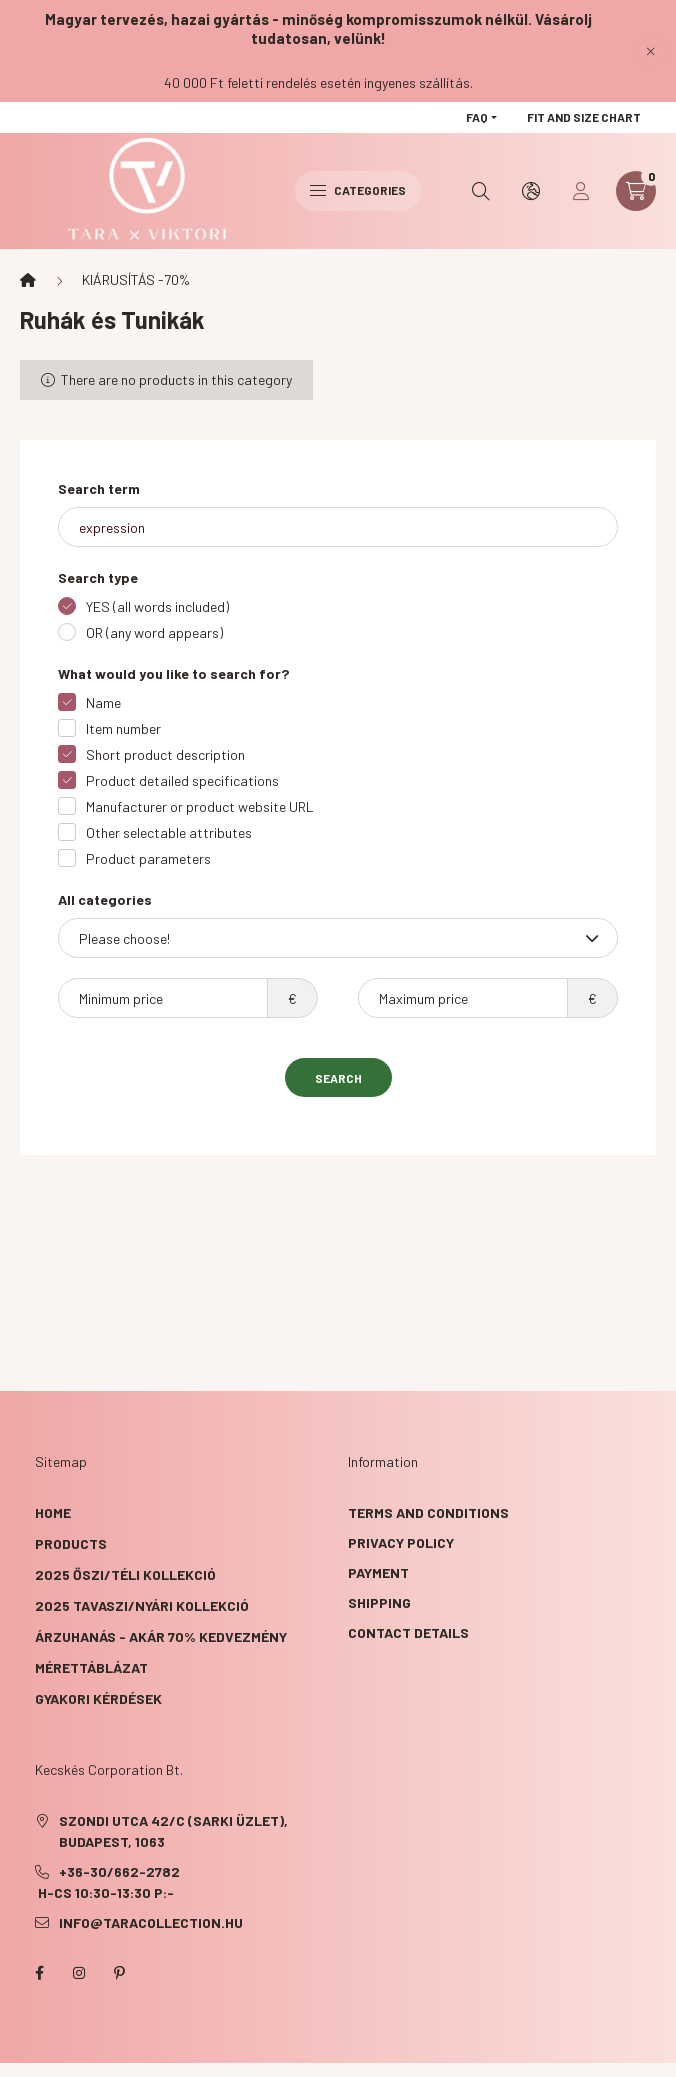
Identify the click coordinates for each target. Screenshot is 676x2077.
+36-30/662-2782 (119, 1871)
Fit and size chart (584, 117)
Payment (378, 1572)
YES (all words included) (157, 606)
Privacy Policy (401, 1542)
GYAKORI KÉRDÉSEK (98, 1698)
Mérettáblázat (91, 1667)
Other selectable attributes (169, 832)
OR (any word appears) (154, 632)
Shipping (379, 1602)
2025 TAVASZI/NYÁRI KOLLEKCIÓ (142, 1605)
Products (71, 1543)
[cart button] (636, 191)
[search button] (481, 191)
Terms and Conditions (428, 1512)
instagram (79, 1973)
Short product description (165, 754)
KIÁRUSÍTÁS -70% (136, 279)
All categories (105, 899)
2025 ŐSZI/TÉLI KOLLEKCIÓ (125, 1574)
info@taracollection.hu (151, 1922)
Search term (99, 488)
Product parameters (148, 858)
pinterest (119, 1973)
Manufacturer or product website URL (200, 806)
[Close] (651, 51)
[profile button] (581, 191)
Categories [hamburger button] (358, 190)
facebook (39, 1973)
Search (338, 1078)
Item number (123, 728)
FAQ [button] (477, 117)
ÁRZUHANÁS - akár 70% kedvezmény (161, 1636)
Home (53, 1512)
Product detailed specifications (182, 780)
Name (103, 702)
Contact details (408, 1632)
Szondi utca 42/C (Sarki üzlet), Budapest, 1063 (173, 1831)
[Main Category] (28, 280)
